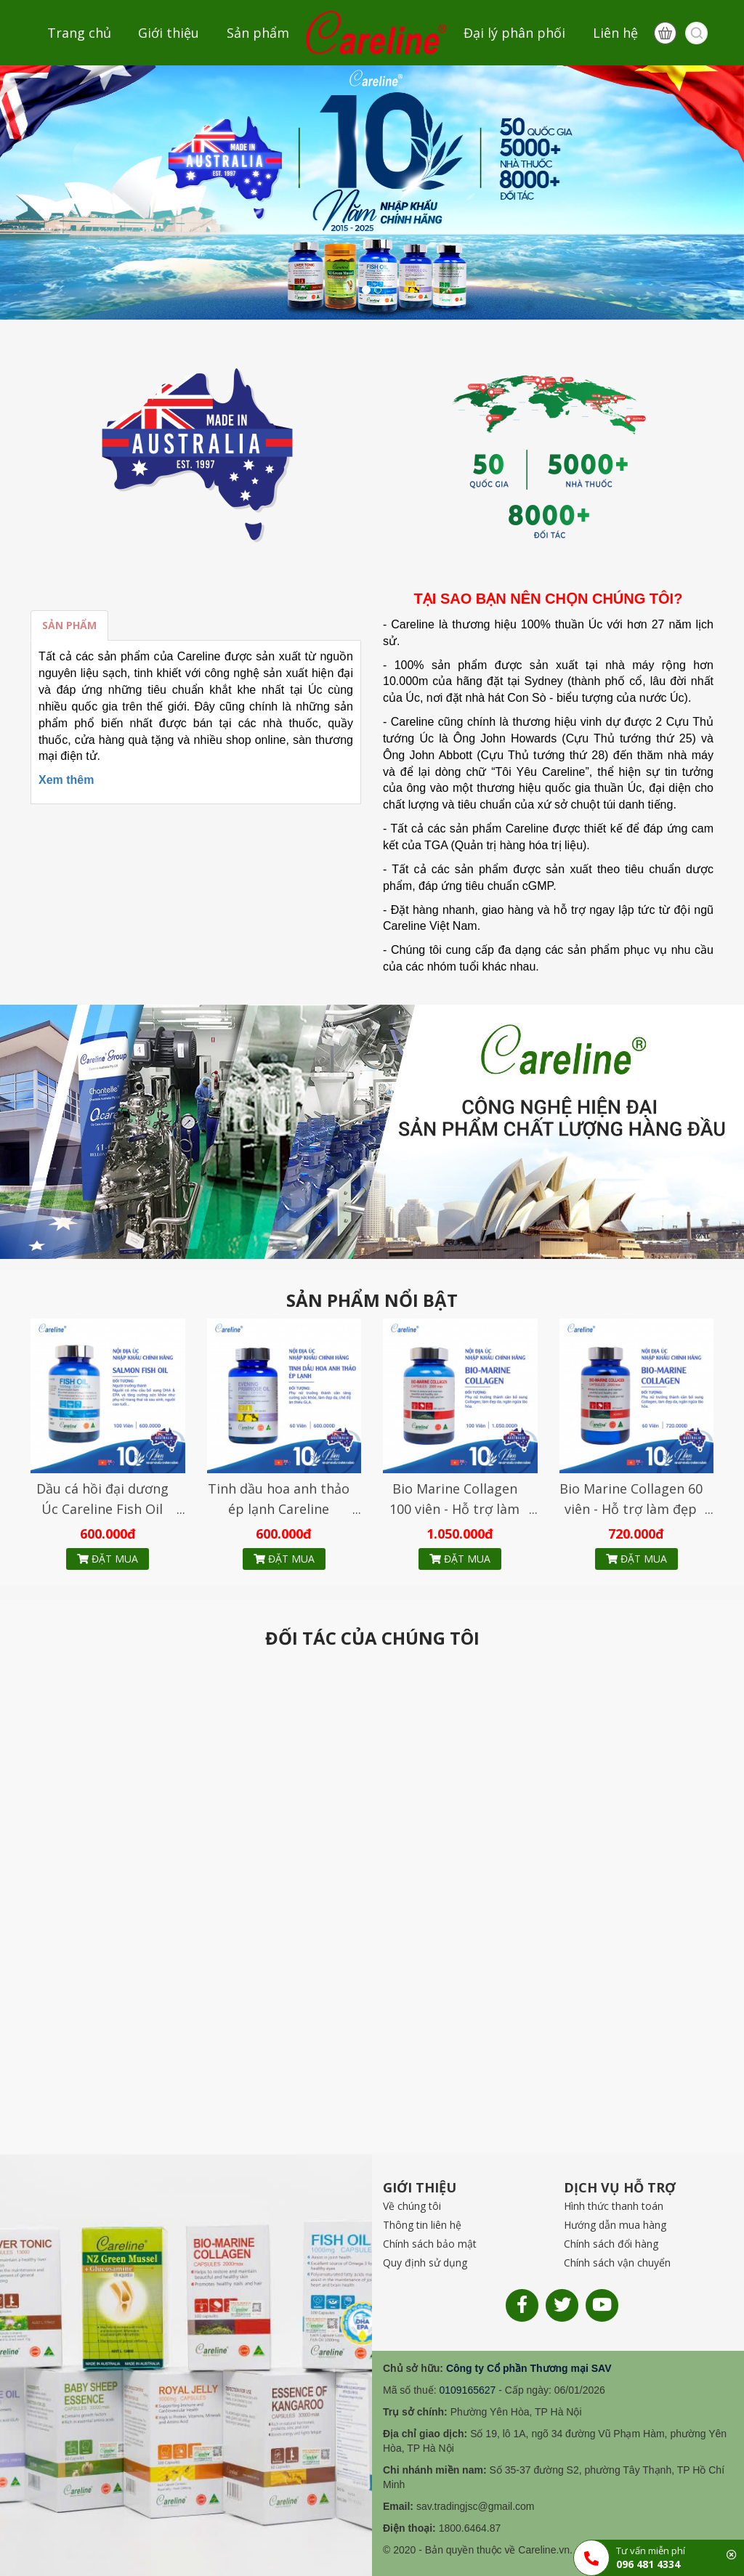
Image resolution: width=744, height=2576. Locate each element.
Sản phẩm (258, 32)
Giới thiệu (168, 32)
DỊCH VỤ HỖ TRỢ (620, 2187)
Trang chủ (79, 32)
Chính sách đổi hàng (611, 2244)
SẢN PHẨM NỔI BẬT (372, 1300)
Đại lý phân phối (514, 32)
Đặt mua (107, 1559)
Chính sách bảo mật (430, 2244)
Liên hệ (615, 32)
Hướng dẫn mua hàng (615, 2225)
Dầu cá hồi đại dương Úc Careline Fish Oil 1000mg (102, 1509)
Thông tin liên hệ (422, 2225)
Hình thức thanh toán (613, 2206)
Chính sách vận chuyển (617, 2262)
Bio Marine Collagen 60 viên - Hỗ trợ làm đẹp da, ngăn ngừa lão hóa (631, 1509)
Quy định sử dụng (425, 2262)
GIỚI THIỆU (419, 2187)
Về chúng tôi (412, 2206)
